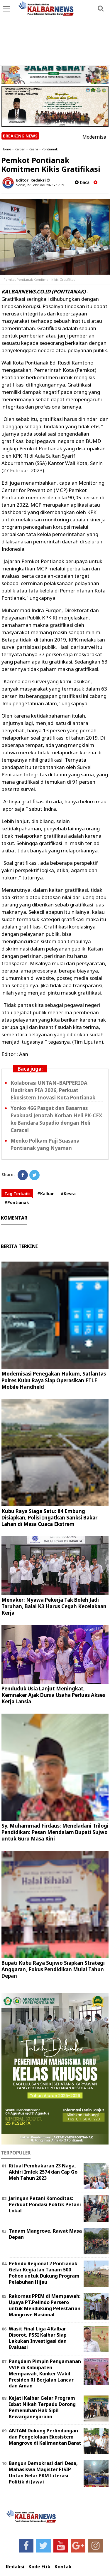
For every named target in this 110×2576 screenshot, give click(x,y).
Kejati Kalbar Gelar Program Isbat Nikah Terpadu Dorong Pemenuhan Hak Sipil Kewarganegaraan (42, 2407)
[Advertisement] (55, 33)
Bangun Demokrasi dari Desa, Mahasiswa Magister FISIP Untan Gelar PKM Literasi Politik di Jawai (43, 2472)
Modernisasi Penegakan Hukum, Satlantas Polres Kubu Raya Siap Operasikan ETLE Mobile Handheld (53, 1380)
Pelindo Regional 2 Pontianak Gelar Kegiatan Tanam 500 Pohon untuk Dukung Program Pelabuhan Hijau (44, 2272)
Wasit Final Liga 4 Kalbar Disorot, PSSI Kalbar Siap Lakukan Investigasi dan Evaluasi (38, 2337)
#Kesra (68, 1193)
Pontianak (50, 149)
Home (6, 149)
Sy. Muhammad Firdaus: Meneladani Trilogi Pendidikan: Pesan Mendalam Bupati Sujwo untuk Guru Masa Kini (55, 1832)
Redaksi (15, 2567)
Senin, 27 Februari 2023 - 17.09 (40, 185)
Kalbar (20, 149)
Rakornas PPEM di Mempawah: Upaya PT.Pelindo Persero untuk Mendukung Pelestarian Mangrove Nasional (44, 2305)
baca (82, 182)
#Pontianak (16, 1202)
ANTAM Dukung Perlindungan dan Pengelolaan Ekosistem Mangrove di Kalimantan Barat (45, 2436)
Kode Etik (39, 2567)
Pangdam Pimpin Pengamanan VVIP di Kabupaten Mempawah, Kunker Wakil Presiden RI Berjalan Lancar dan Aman (45, 2373)
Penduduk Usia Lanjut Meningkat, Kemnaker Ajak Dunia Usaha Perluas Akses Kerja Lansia (53, 1695)
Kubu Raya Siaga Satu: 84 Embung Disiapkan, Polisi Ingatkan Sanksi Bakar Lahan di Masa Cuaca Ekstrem (49, 1517)
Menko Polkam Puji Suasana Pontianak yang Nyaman (45, 1144)
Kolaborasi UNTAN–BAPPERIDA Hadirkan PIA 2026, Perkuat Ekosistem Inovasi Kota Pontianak (53, 1090)
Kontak (63, 2567)
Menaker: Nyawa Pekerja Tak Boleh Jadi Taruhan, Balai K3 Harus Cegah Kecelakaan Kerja (53, 1606)
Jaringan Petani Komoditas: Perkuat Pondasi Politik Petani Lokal (45, 2204)
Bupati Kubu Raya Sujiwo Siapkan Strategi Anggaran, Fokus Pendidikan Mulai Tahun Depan (53, 1969)
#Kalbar (45, 1193)
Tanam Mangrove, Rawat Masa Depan (45, 2234)
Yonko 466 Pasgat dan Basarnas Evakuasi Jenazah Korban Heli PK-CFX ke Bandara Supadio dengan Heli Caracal (56, 1119)
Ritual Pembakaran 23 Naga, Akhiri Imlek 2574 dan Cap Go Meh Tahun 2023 (43, 2171)
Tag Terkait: (17, 1193)
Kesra (33, 149)
